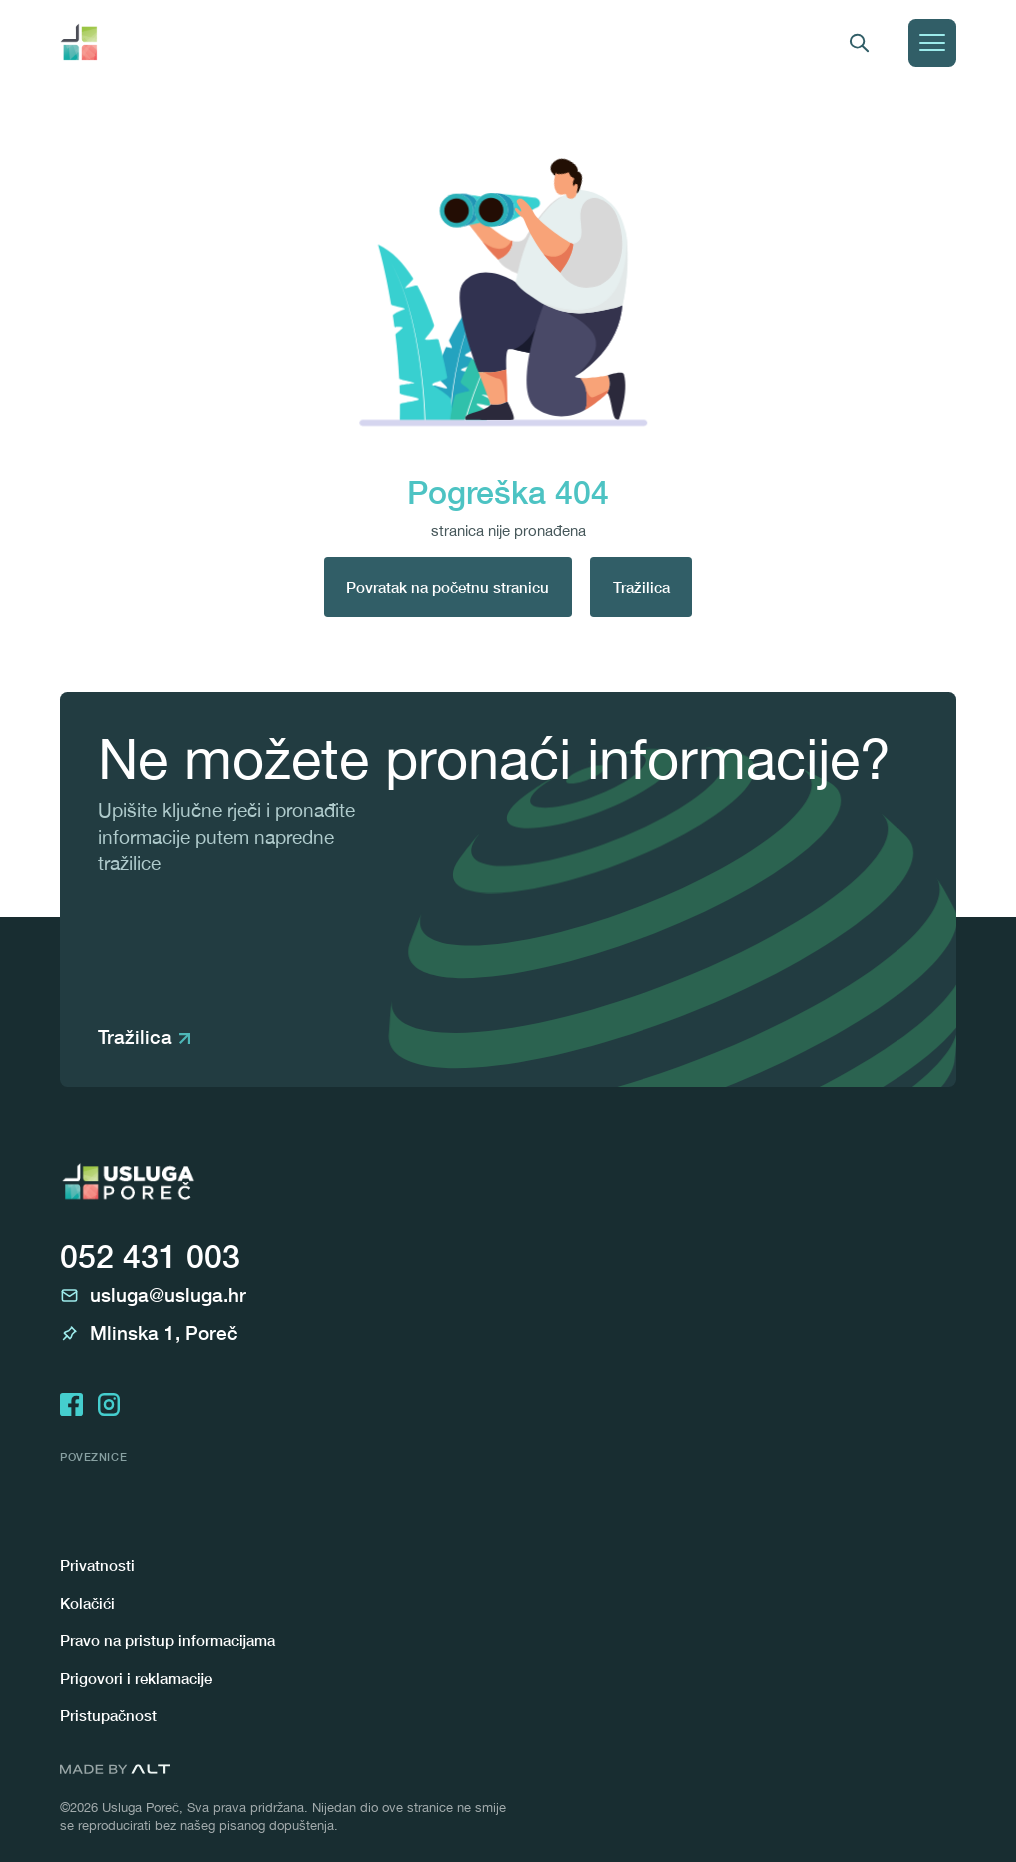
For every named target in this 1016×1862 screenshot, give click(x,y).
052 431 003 (150, 1256)
